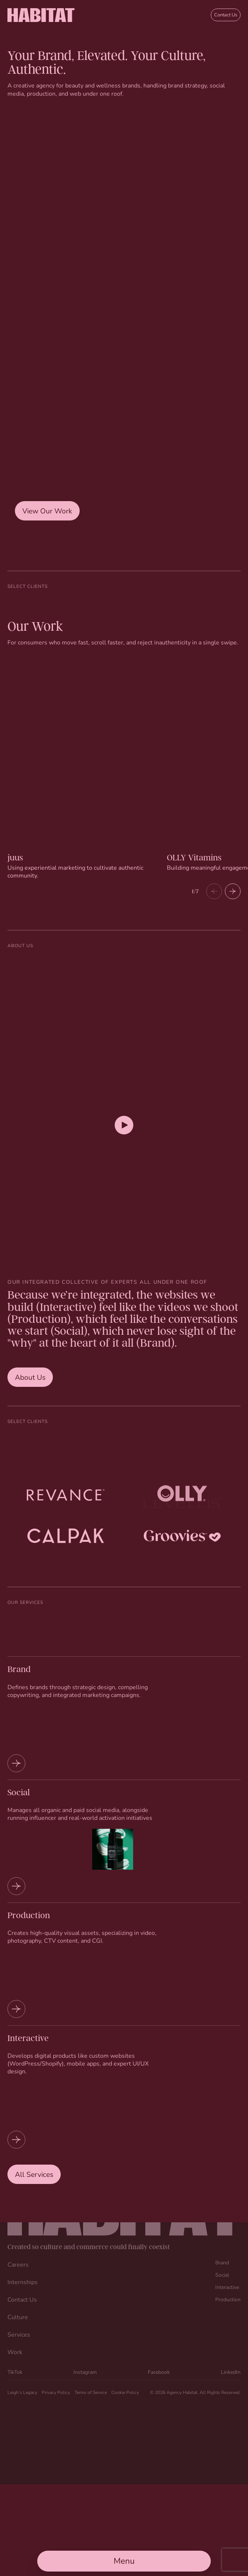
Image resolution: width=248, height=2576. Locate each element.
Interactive (227, 2286)
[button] (233, 891)
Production (228, 2299)
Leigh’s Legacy (22, 2392)
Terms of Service (90, 2392)
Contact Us (225, 15)
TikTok (14, 2371)
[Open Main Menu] (124, 2561)
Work (14, 2352)
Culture (17, 2317)
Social (222, 2274)
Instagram (85, 2371)
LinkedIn (231, 2371)
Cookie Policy (125, 2392)
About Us (30, 1377)
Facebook (159, 2371)
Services (18, 2334)
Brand (222, 2262)
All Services (34, 2174)
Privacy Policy (56, 2392)
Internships (22, 2282)
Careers (18, 2264)
